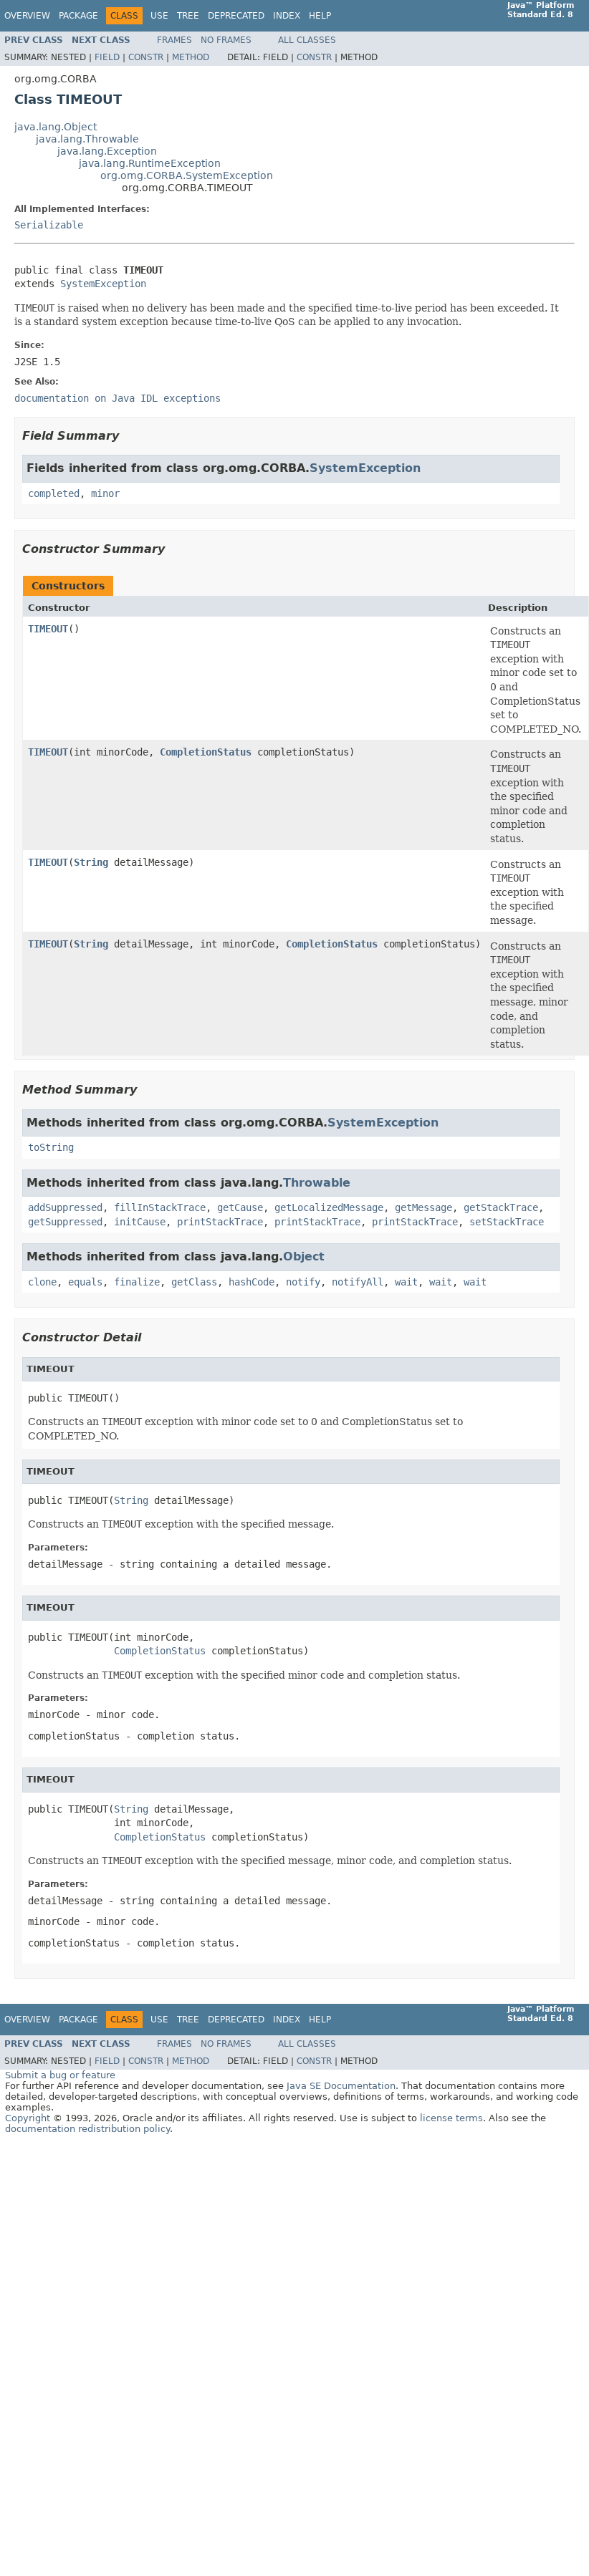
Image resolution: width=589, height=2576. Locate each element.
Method (190, 57)
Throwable (316, 1183)
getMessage (423, 1207)
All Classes (307, 40)
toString (51, 1147)
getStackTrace (501, 1207)
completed (54, 493)
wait (406, 1282)
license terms (451, 2118)
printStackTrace (220, 1221)
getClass (194, 1282)
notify (303, 1282)
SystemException (103, 283)
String (91, 862)
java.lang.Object (55, 126)
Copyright (27, 2118)
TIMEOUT (48, 629)
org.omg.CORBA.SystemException (186, 175)
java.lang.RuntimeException (150, 163)
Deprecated (236, 16)
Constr (145, 57)
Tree (188, 16)
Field (107, 57)
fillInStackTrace (160, 1207)
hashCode (251, 1282)
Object (304, 1256)
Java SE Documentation (341, 2085)
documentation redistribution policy (87, 2128)
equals (85, 1282)
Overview (27, 16)
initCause (140, 1221)
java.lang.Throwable (87, 139)
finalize (137, 1282)
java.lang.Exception (107, 151)
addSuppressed (65, 1207)
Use (159, 16)
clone (42, 1282)
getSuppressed (65, 1221)
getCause (240, 1207)
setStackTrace (506, 1221)
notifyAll (357, 1282)
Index (286, 16)
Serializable (48, 225)
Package (78, 16)
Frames (174, 40)
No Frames (226, 40)
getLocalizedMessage (328, 1207)
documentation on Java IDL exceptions (117, 398)
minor (105, 493)
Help (320, 16)
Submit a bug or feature (60, 2075)
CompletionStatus (206, 752)
